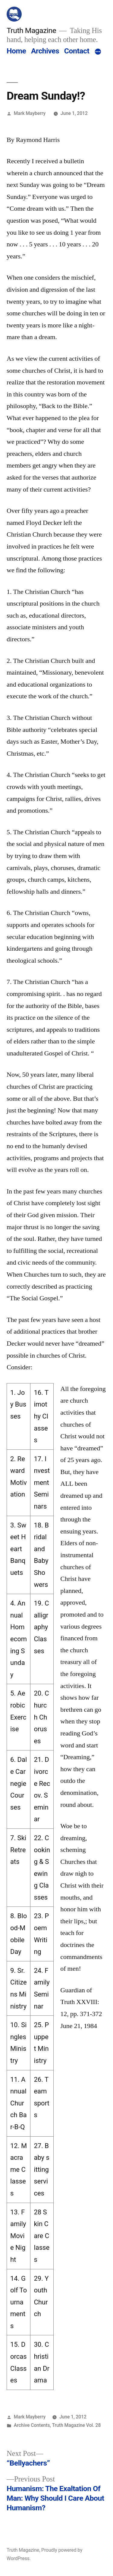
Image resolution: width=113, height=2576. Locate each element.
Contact (76, 51)
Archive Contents (32, 2425)
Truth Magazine (31, 30)
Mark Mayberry (30, 113)
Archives (45, 51)
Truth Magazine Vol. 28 (76, 2425)
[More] (98, 52)
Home (16, 51)
